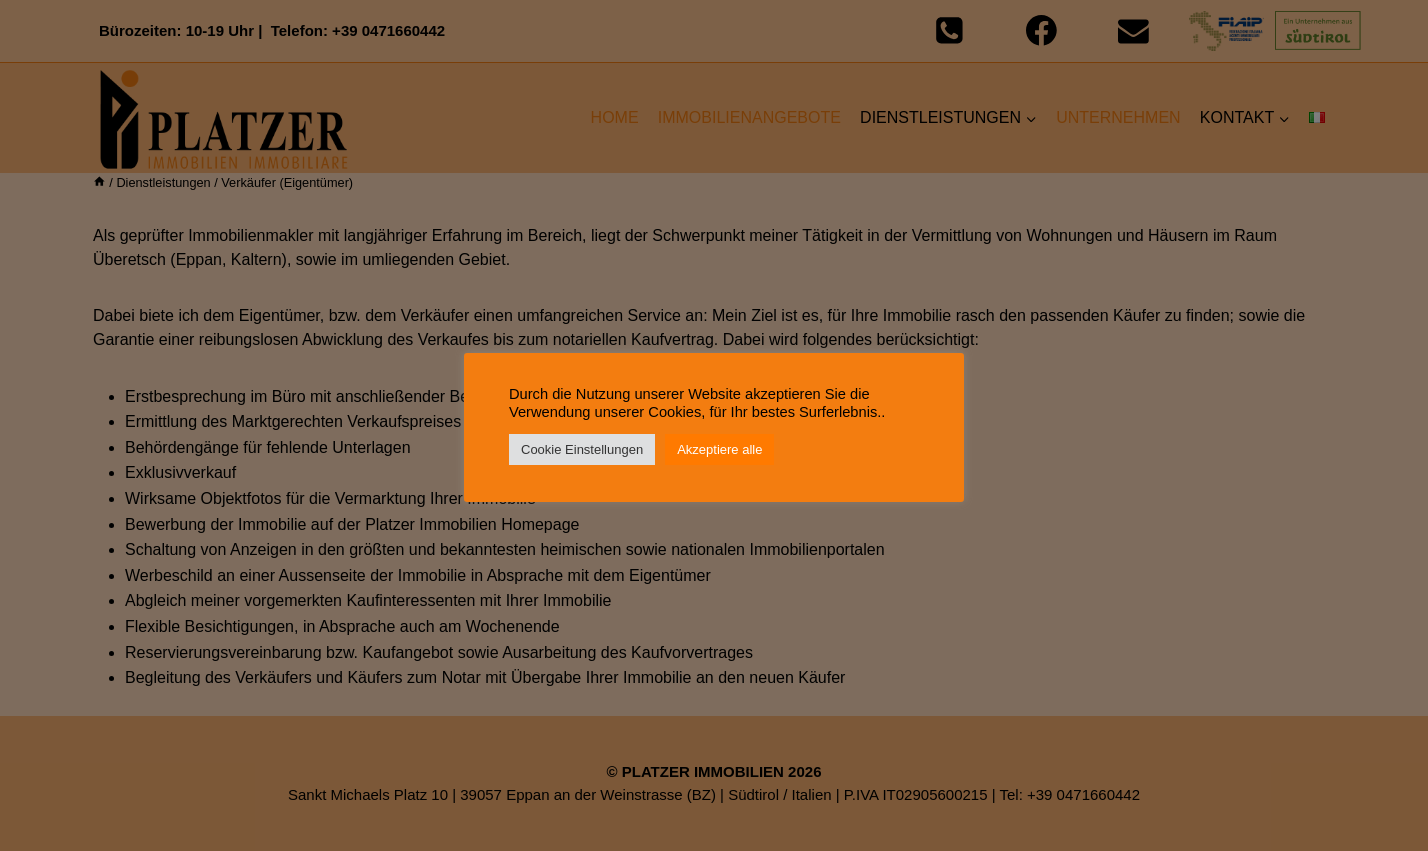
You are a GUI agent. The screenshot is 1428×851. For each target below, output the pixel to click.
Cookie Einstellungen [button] (582, 449)
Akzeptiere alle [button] (719, 449)
